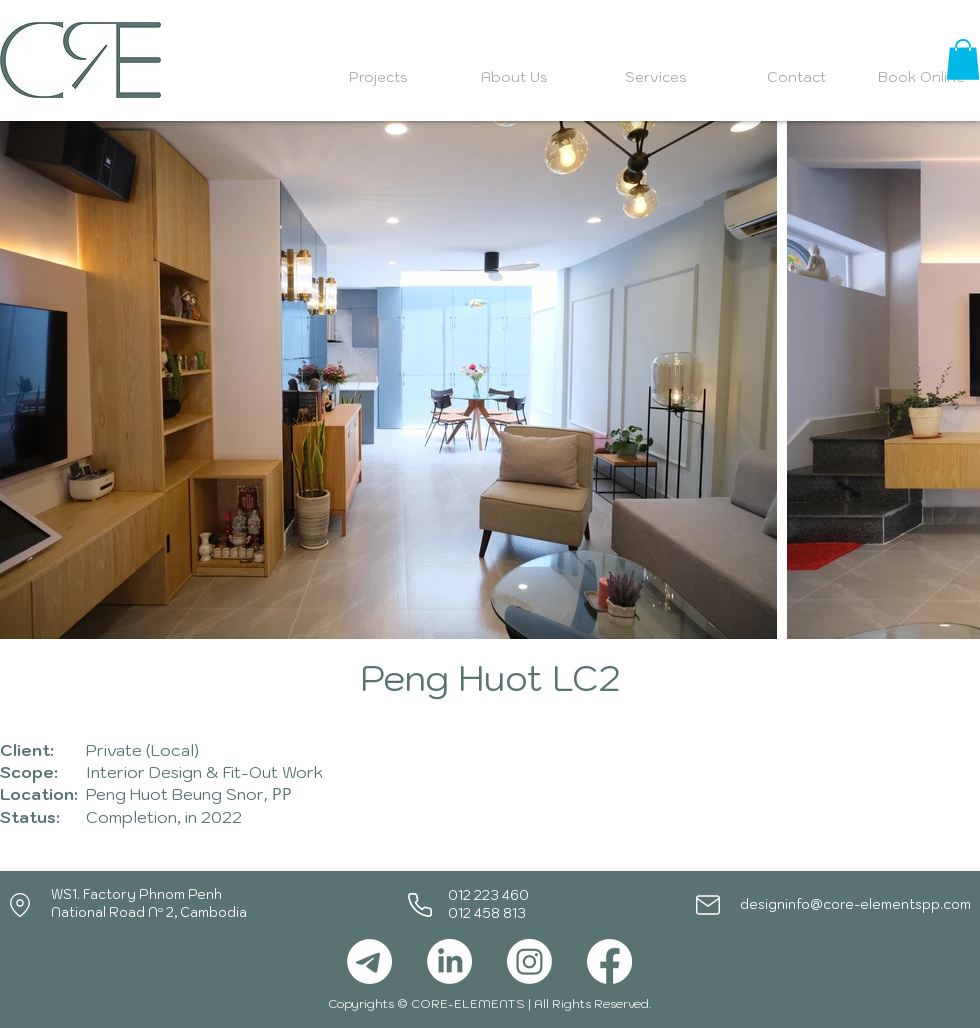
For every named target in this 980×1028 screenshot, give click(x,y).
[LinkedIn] (449, 961)
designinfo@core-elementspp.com (855, 904)
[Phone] (420, 905)
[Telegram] (369, 961)
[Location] (20, 905)
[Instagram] (529, 961)
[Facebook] (609, 961)
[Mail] (708, 905)
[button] (963, 59)
